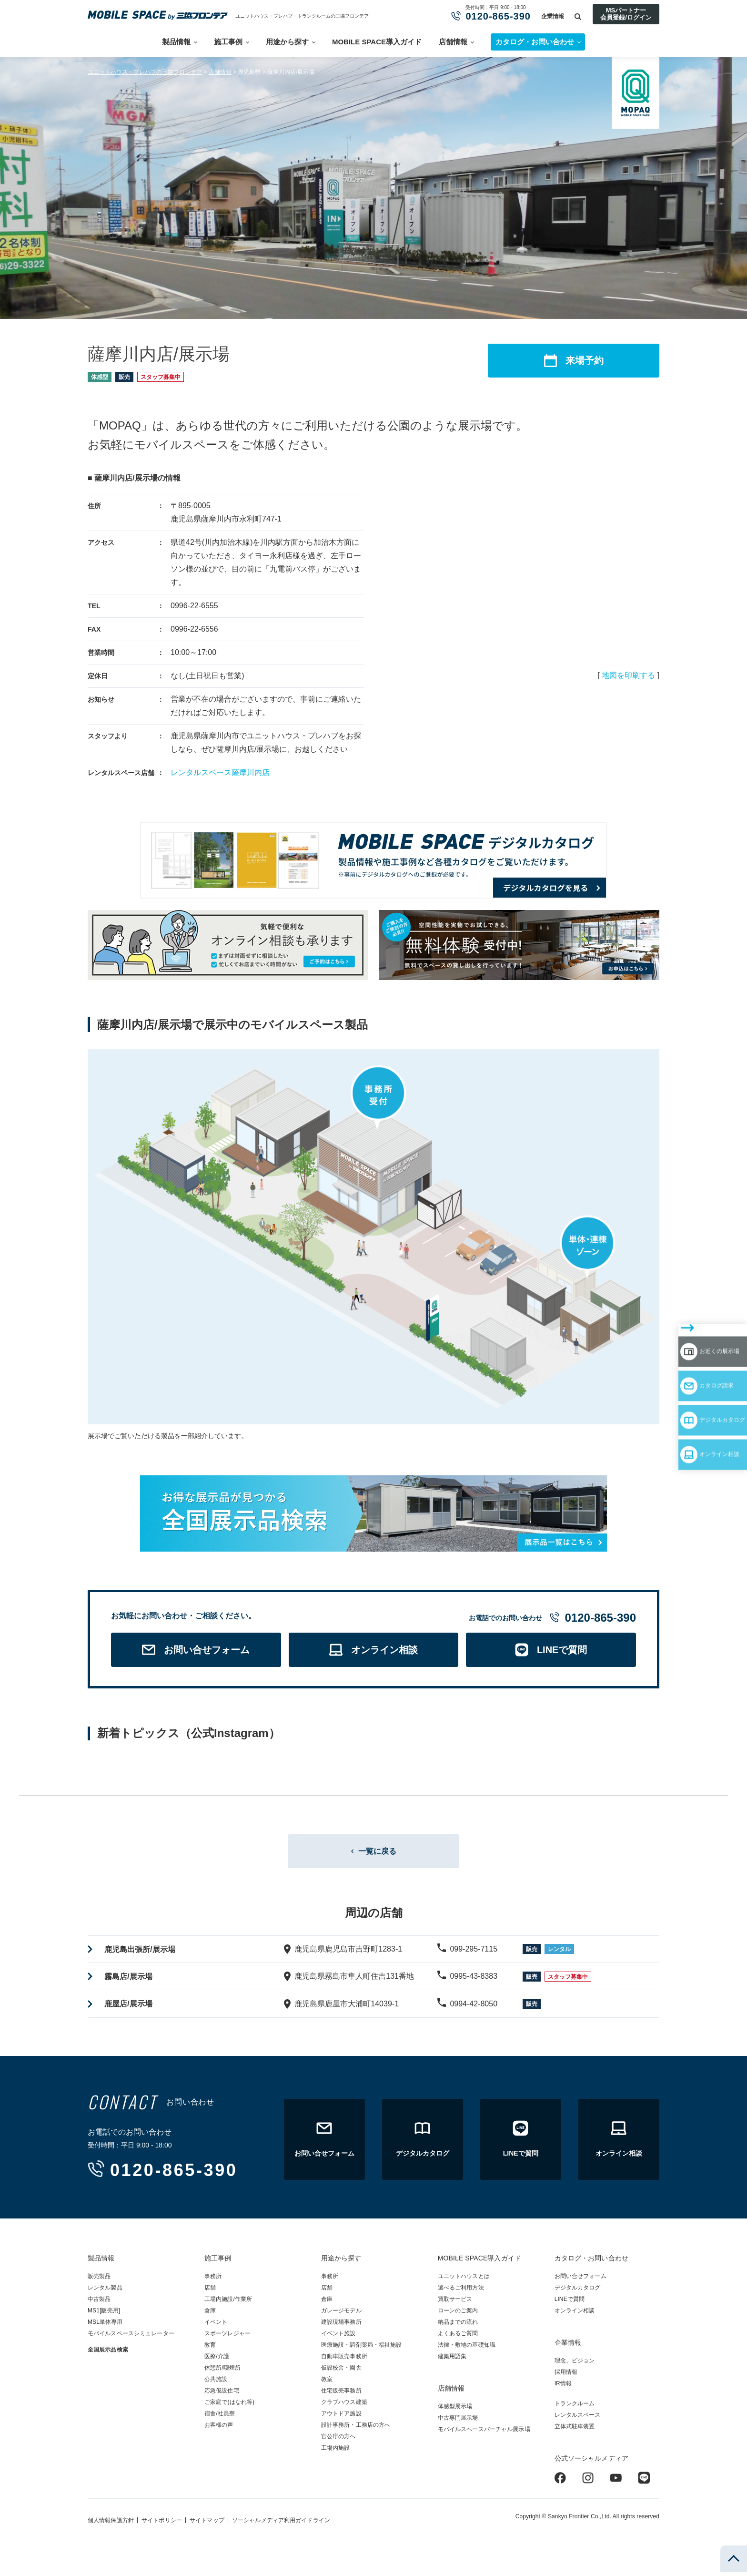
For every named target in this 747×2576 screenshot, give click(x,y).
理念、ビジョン (575, 2364)
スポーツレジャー (227, 2337)
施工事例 (228, 42)
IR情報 (563, 2387)
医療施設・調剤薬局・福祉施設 (361, 2348)
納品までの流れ (458, 2325)
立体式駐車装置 (575, 2430)
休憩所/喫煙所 (222, 2371)
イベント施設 (338, 2337)
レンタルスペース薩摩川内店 (220, 772)
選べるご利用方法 (461, 2291)
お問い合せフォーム (580, 2280)
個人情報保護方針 (111, 2524)
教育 (210, 2348)
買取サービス (455, 2303)
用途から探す (287, 42)
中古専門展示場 (458, 2421)
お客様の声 (218, 2428)
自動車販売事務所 (344, 2360)
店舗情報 (453, 42)
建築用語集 (452, 2360)
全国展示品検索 (108, 2353)
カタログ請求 (686, 1328)
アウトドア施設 (341, 2417)
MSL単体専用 (105, 2325)
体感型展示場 (455, 2410)
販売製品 (99, 2280)
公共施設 (215, 2383)
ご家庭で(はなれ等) (229, 2405)
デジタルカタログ (695, 1355)
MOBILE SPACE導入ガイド (377, 42)
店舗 (210, 2291)
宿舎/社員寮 (219, 2417)
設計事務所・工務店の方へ (355, 2428)
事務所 (213, 2280)
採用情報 (566, 2375)
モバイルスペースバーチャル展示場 (484, 2433)
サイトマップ (207, 2524)
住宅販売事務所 (341, 2394)
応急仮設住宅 (221, 2394)
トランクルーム (575, 2407)
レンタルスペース (578, 2418)
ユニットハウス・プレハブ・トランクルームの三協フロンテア (302, 16)
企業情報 (552, 16)
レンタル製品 (105, 2291)
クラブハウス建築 (344, 2405)
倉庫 (210, 2314)
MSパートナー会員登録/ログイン (626, 13)
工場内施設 (335, 2451)
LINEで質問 (570, 2303)
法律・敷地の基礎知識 (466, 2348)
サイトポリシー (161, 2524)
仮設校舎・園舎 (341, 2371)
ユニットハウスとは (464, 2280)
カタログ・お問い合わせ (591, 2262)
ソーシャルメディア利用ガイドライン (281, 2524)
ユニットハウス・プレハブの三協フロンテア (145, 72)
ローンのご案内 (458, 2314)
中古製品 (99, 2303)
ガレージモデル (341, 2314)
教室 (327, 2383)
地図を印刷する (628, 675)
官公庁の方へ (338, 2440)
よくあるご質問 (458, 2337)
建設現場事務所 (341, 2325)
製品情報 (176, 42)
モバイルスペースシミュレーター (131, 2337)
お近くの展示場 (690, 1300)
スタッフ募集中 (161, 377)
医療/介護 (216, 2360)
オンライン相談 (690, 1383)
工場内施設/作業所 (228, 2303)
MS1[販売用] (104, 2314)
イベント (215, 2325)
